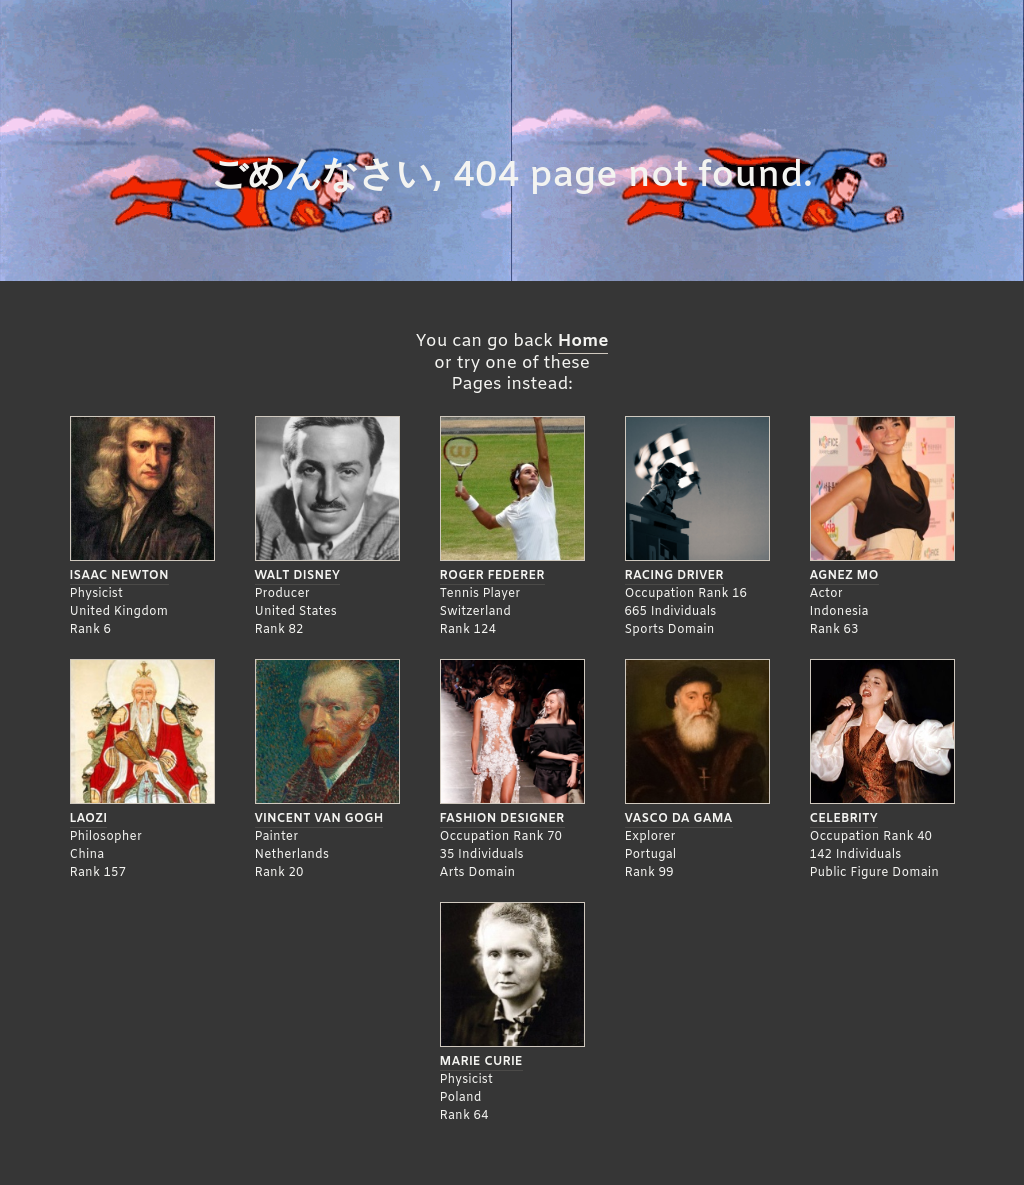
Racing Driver (674, 576)
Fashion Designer (502, 819)
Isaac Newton (119, 576)
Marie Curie (481, 1062)
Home (583, 341)
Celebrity (844, 819)
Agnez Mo (844, 576)
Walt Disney (298, 576)
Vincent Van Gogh (319, 819)
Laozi (89, 819)
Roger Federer (492, 576)
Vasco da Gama (679, 819)
